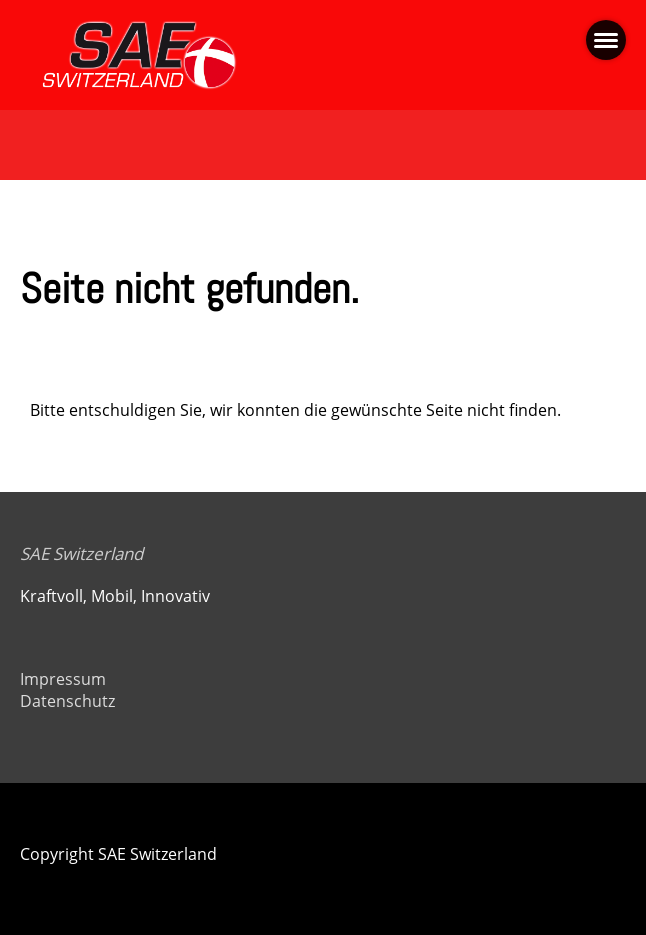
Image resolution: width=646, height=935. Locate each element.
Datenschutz (67, 701)
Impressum (63, 679)
